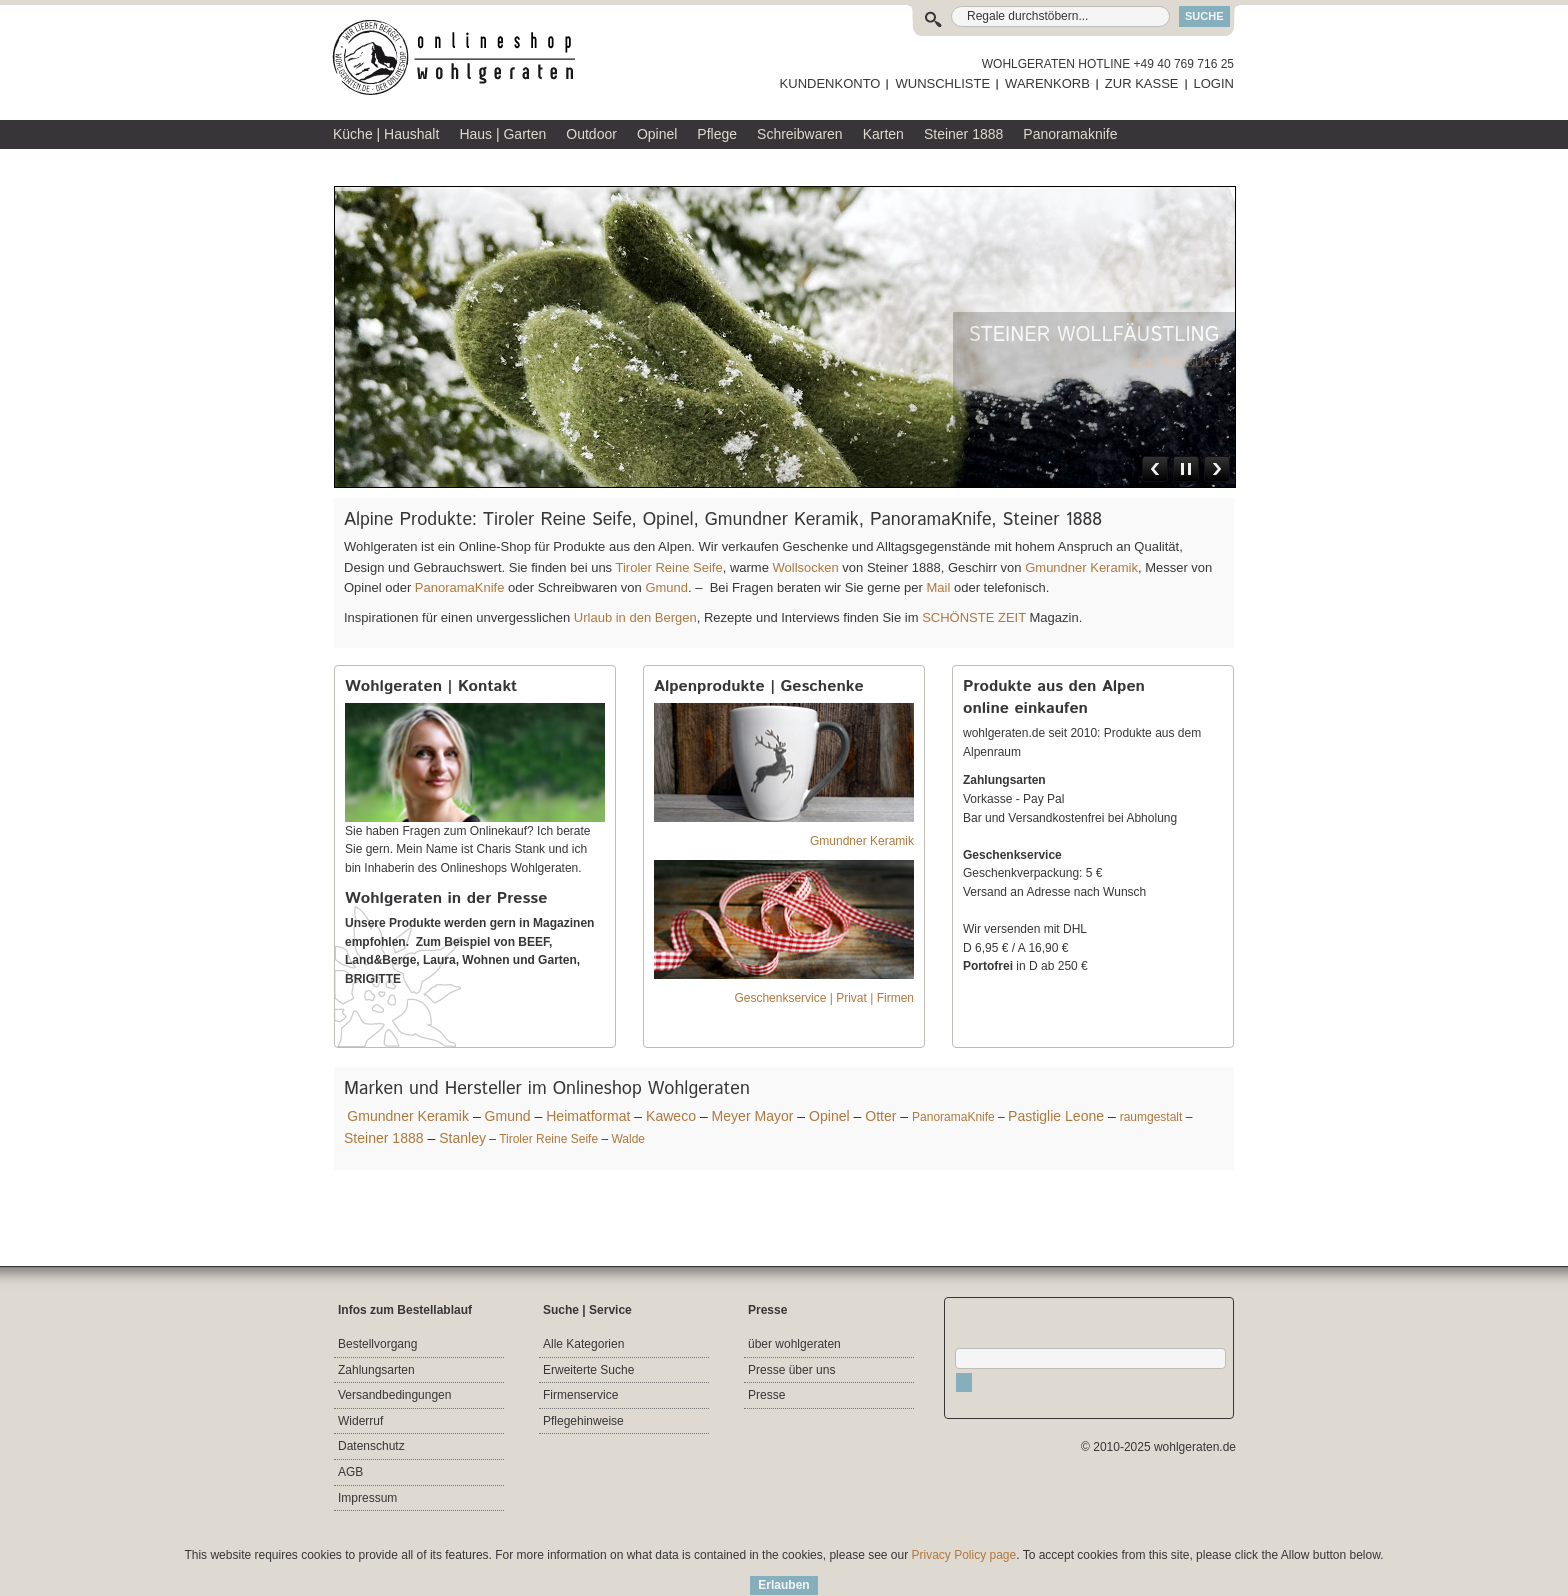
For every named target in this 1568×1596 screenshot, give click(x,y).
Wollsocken (806, 567)
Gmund (666, 587)
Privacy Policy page (964, 1555)
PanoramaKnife (460, 587)
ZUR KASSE (1142, 83)
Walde (628, 1139)
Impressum (367, 1498)
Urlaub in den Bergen (635, 617)
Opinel (829, 1116)
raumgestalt (1151, 1117)
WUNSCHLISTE (942, 83)
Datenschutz (371, 1446)
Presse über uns (791, 1370)
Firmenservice (580, 1395)
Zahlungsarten (376, 1370)
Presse (766, 1395)
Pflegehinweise (583, 1421)
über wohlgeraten (794, 1344)
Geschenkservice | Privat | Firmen (824, 998)
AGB (350, 1472)
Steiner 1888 (384, 1138)
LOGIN (1214, 83)
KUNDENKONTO (830, 83)
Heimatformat (588, 1116)
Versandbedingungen (394, 1395)
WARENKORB (1047, 83)
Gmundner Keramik (1081, 567)
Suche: (937, 16)
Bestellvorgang (377, 1344)
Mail (936, 587)
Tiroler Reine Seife (668, 567)
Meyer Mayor (753, 1116)
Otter (880, 1116)
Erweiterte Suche (588, 1370)
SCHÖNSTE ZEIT (974, 617)
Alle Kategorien (583, 1344)
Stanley (462, 1138)
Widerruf (360, 1421)
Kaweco (671, 1116)
